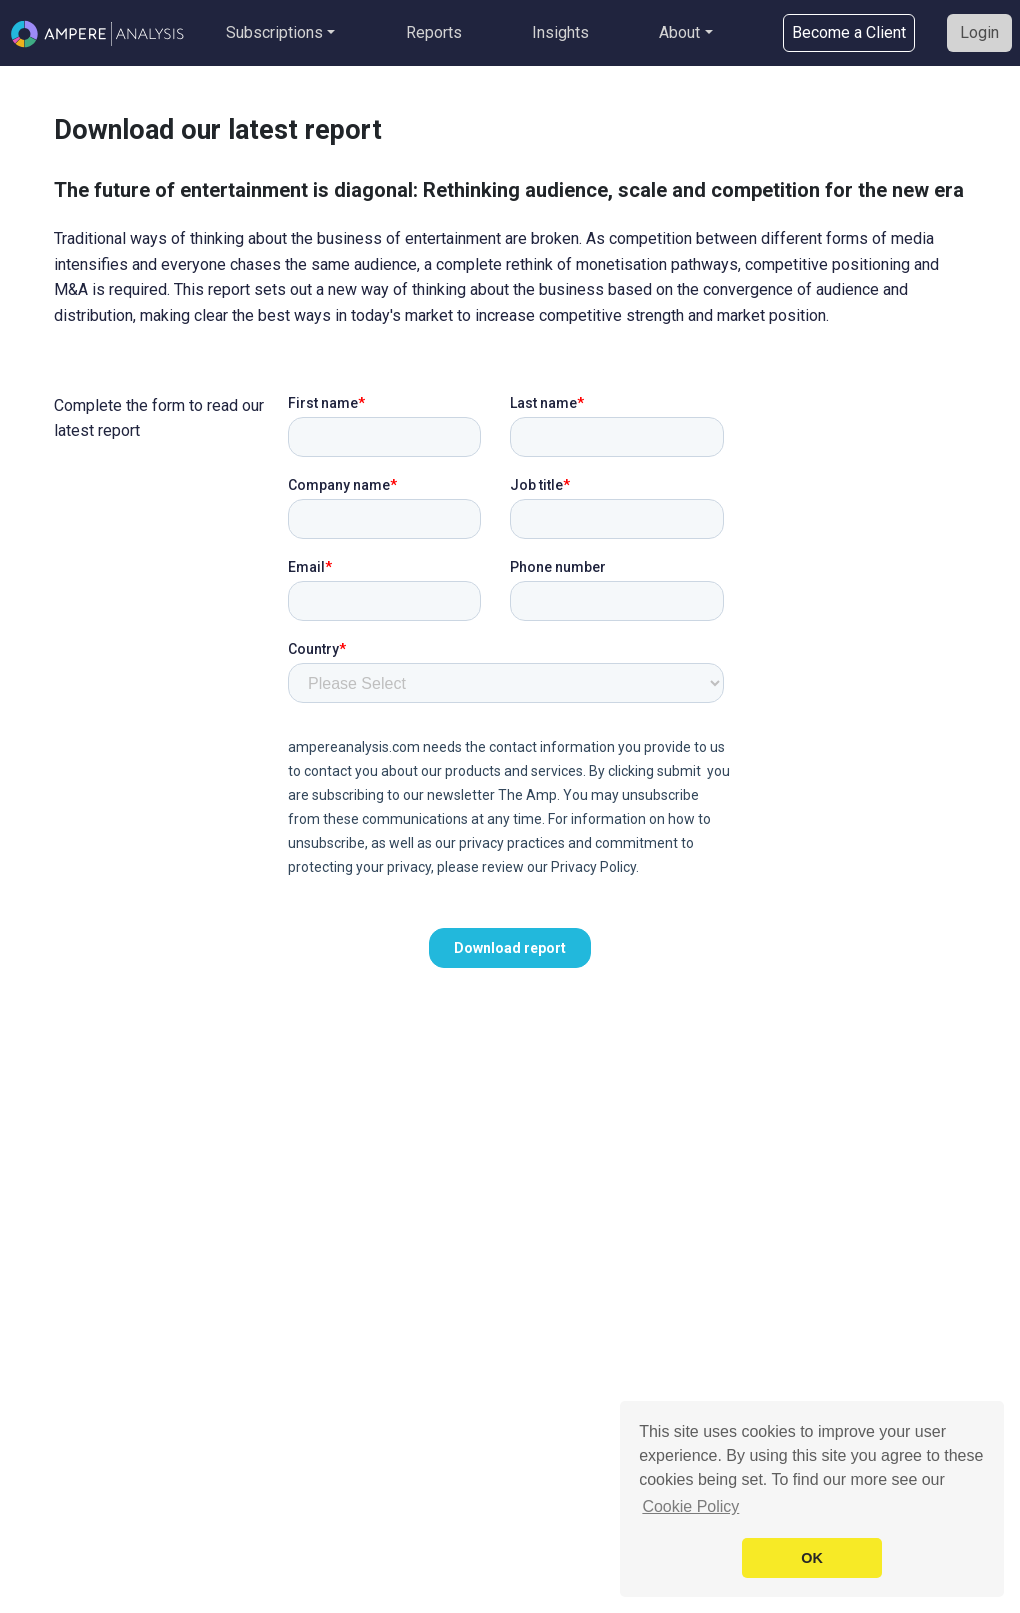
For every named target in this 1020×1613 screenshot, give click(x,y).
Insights (560, 32)
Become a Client (849, 32)
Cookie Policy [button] (690, 1506)
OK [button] (812, 1558)
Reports (434, 32)
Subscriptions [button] (274, 32)
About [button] (679, 32)
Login (979, 32)
